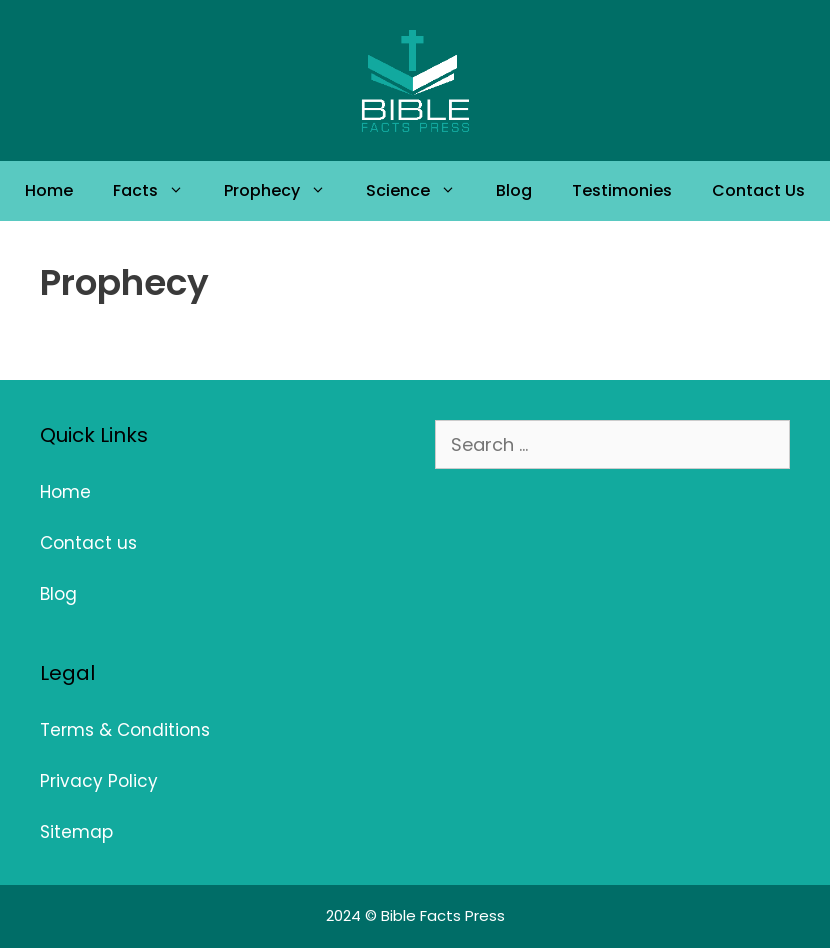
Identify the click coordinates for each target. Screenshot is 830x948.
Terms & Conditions (125, 730)
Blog (514, 190)
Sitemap (76, 832)
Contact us (88, 543)
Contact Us (758, 190)
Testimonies (622, 190)
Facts (158, 191)
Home (49, 190)
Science (421, 191)
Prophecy (285, 191)
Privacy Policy (99, 781)
